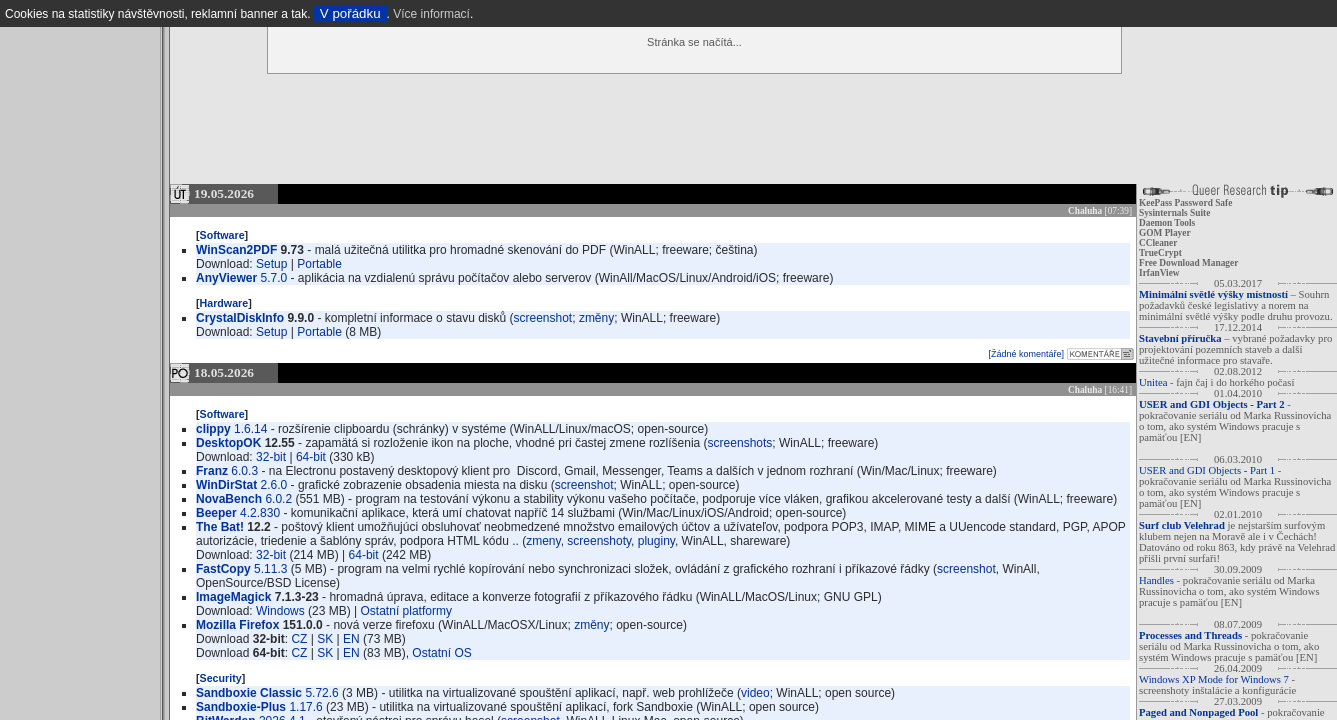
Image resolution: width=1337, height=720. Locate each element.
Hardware (224, 303)
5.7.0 (274, 278)
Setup (271, 264)
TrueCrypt (1160, 253)
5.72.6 (321, 693)
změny (596, 318)
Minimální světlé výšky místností (1213, 294)
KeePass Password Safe (1185, 203)
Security (221, 678)
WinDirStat (226, 485)
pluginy (656, 541)
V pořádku (350, 13)
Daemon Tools (1167, 223)
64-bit (311, 457)
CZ (299, 639)
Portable (319, 264)
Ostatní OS (441, 653)
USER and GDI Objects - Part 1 (1207, 470)
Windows (280, 611)
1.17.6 (305, 707)
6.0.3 (244, 471)
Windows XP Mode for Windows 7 (1214, 679)
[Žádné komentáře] (1026, 354)
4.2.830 (260, 513)
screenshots (740, 443)
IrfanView (1159, 273)
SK (325, 639)
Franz (212, 471)
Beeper (216, 513)
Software (222, 235)
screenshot (543, 318)
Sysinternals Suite (1174, 213)
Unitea (1153, 382)
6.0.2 (278, 499)
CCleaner (1158, 243)
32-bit (271, 457)
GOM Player (1165, 233)
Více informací (431, 14)
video (755, 693)
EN (351, 639)
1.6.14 (250, 429)
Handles (1156, 580)
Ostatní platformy (406, 611)
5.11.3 (270, 569)
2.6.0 (274, 485)
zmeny (543, 541)
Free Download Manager (1188, 263)
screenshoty (599, 541)
